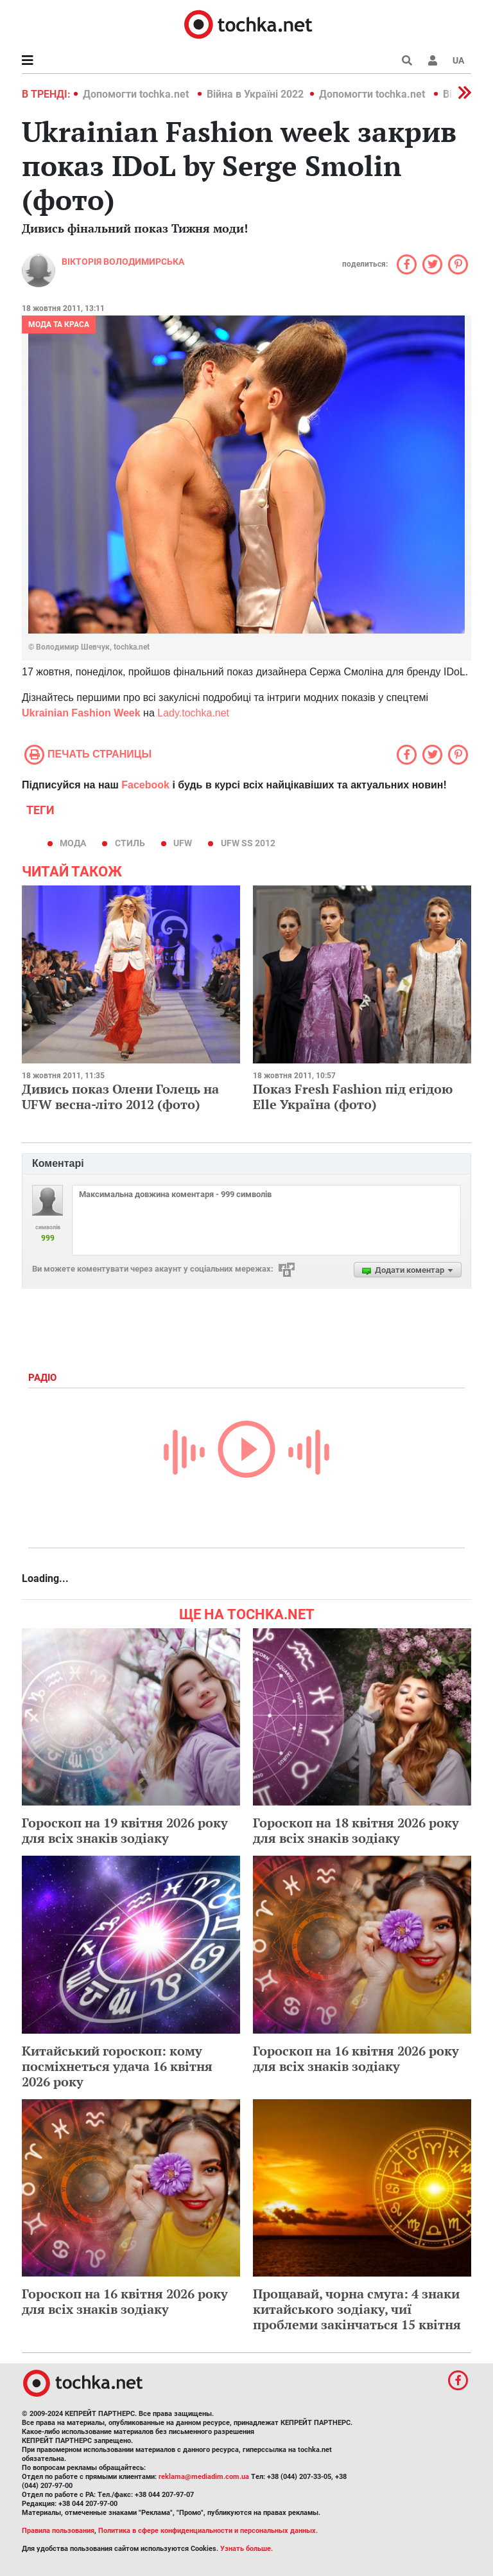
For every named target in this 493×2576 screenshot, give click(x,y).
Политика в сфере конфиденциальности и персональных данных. (208, 2531)
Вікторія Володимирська (123, 261)
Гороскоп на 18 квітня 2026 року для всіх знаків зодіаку (356, 1830)
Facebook (145, 784)
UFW (182, 843)
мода (73, 843)
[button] (432, 60)
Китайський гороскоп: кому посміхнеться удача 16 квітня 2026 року (117, 2066)
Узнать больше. (246, 2549)
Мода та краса (58, 324)
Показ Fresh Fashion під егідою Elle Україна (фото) (353, 1096)
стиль (130, 843)
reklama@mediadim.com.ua (204, 2477)
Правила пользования (58, 2531)
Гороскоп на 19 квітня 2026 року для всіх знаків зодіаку (125, 1830)
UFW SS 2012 (248, 843)
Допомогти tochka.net (137, 94)
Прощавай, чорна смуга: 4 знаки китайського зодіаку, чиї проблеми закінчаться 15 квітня (357, 2309)
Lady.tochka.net (193, 712)
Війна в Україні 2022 (255, 94)
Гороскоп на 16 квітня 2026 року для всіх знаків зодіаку (356, 2058)
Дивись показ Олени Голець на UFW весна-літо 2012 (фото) (120, 1096)
